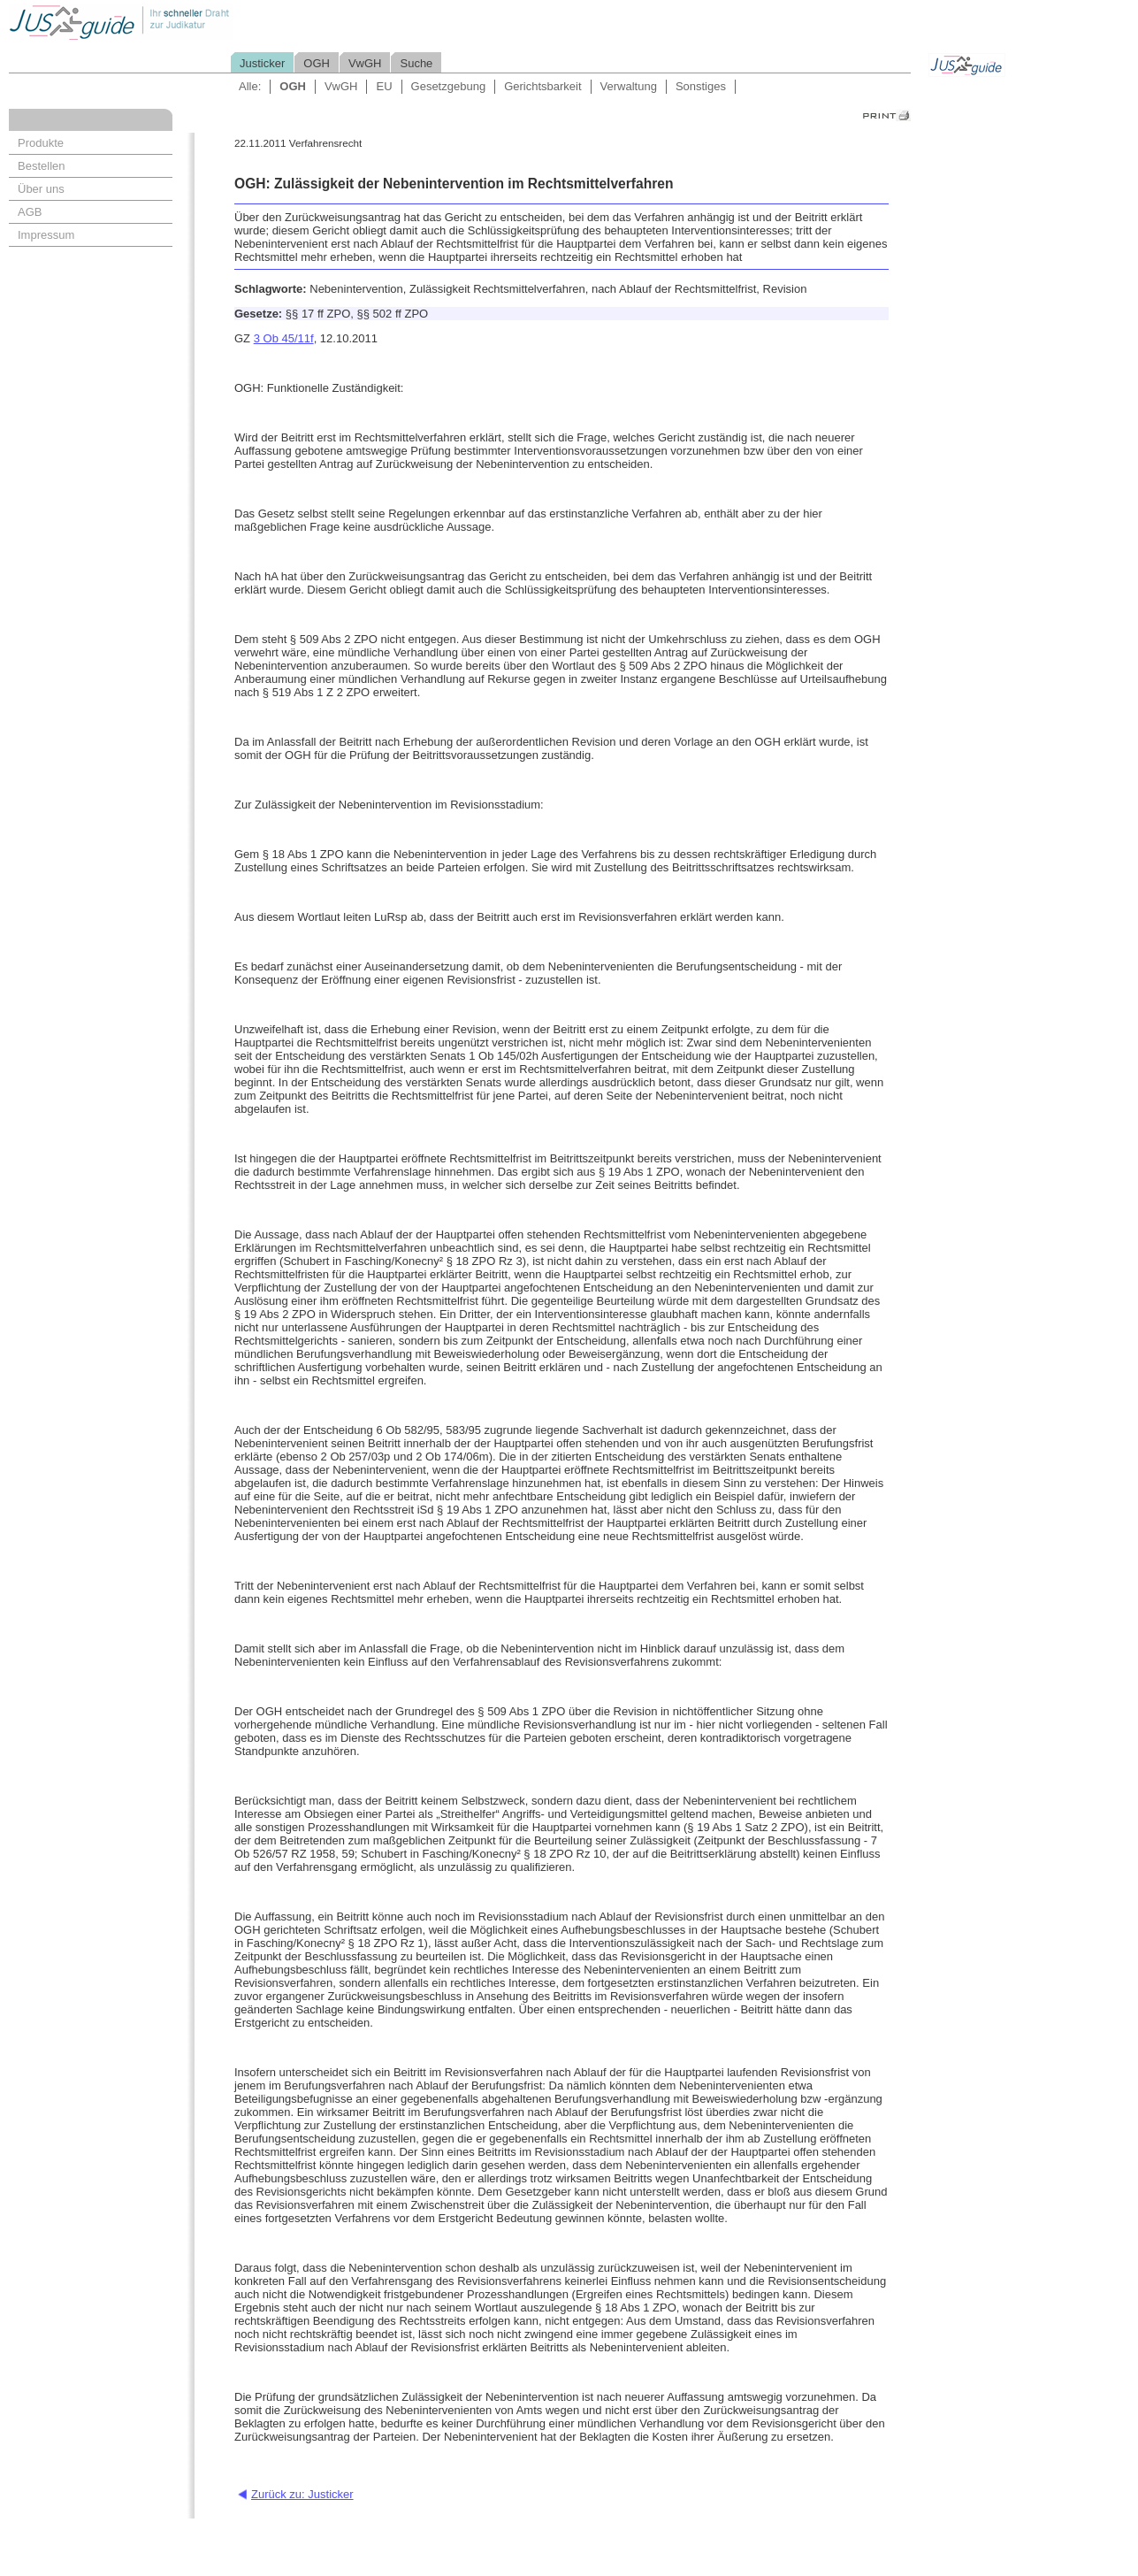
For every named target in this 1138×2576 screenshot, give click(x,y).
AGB (30, 211)
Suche (416, 63)
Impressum (46, 235)
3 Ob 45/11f (284, 338)
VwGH (365, 63)
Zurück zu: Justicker (302, 2494)
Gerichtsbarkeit (542, 86)
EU (384, 86)
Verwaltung (628, 86)
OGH (316, 63)
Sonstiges (701, 86)
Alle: (250, 86)
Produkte (41, 143)
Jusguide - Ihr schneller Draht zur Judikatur (178, 21)
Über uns (41, 189)
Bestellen (41, 165)
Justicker (262, 63)
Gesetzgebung (448, 86)
